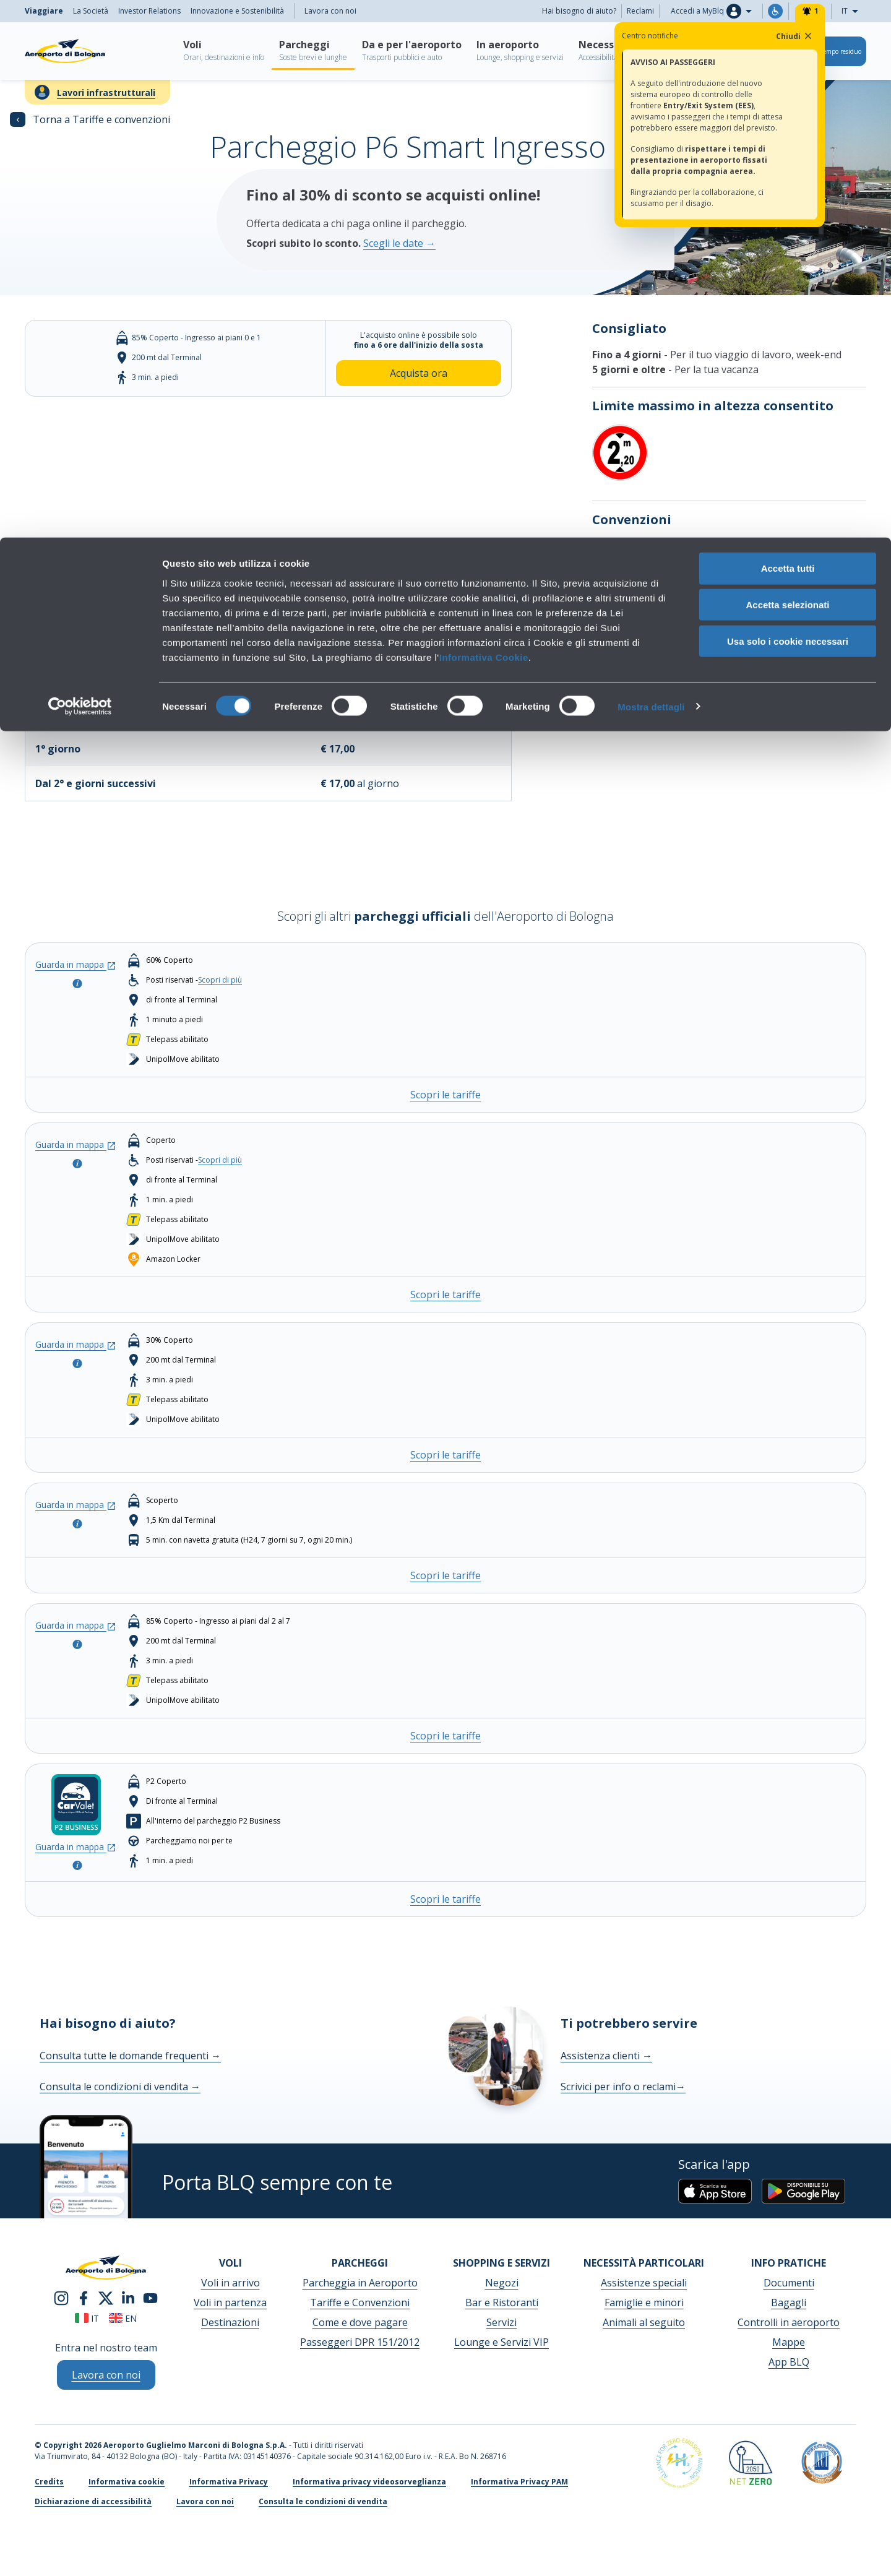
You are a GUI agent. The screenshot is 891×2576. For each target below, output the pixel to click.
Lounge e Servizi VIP (501, 2342)
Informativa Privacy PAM (519, 2481)
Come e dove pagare (360, 2322)
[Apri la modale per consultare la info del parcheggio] (76, 982)
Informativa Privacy (228, 2481)
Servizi (501, 2322)
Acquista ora (418, 373)
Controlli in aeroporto (789, 2322)
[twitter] (105, 2297)
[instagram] (61, 2297)
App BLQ (788, 2362)
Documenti (789, 2283)
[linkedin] (128, 2297)
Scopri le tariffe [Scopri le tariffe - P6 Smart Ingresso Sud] (445, 1735)
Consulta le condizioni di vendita (120, 2086)
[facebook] (83, 2297)
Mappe (788, 2342)
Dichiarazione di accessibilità (93, 2501)
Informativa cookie (126, 2481)
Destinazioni (230, 2322)
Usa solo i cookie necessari (787, 103)
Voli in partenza (230, 2302)
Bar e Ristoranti (501, 2302)
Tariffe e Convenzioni (360, 2302)
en (123, 2318)
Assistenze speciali (644, 2283)
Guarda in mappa (75, 964)
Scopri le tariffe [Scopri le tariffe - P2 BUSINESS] (445, 1294)
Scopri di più (620, 546)
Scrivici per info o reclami (623, 2086)
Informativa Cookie (483, 119)
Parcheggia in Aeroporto (360, 2283)
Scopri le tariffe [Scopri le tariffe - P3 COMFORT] (445, 1455)
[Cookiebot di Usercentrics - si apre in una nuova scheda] (80, 169)
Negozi (502, 2283)
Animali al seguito (644, 2322)
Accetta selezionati (787, 67)
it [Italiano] (87, 2318)
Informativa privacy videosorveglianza (369, 2481)
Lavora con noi (205, 2501)
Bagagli (788, 2302)
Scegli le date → (399, 243)
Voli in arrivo (230, 2283)
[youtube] (150, 2297)
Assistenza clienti (606, 2055)
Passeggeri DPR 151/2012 (360, 2342)
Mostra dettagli (651, 169)
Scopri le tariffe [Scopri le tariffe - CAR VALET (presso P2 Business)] (445, 1899)
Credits (49, 2481)
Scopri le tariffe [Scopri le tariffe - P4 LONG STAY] (445, 1575)
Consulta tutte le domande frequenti (130, 2055)
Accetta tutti (788, 30)
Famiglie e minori (644, 2302)
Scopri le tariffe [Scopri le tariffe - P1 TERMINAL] (445, 1094)
